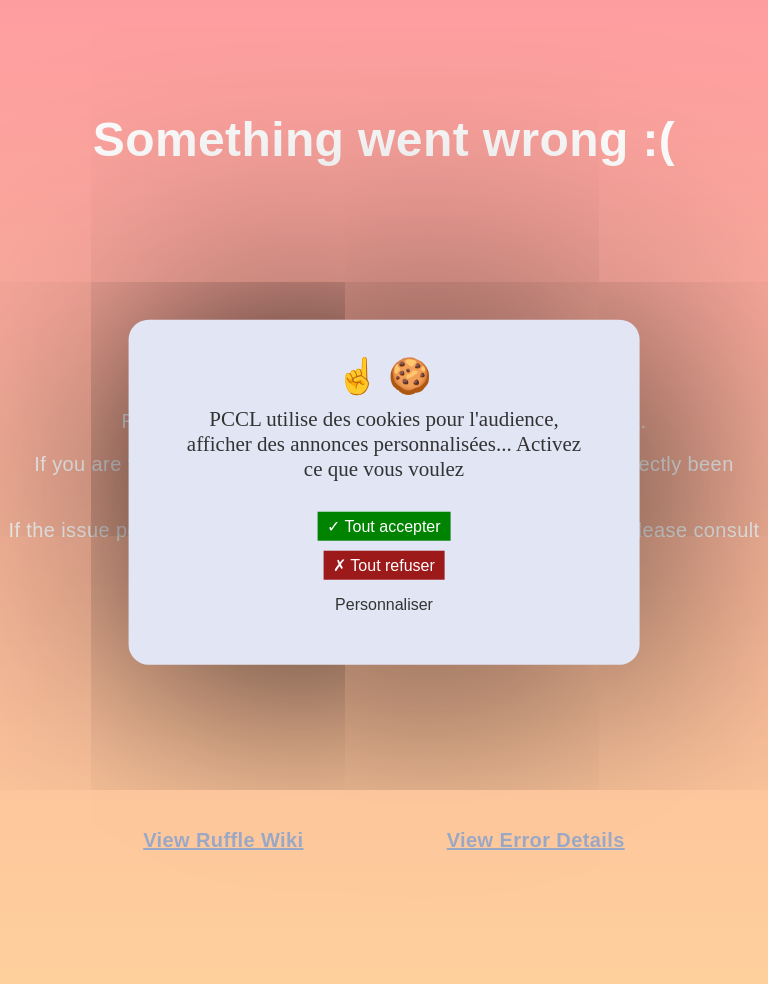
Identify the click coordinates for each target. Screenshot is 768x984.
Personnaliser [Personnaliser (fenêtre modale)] (384, 604)
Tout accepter (383, 526)
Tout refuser (384, 565)
